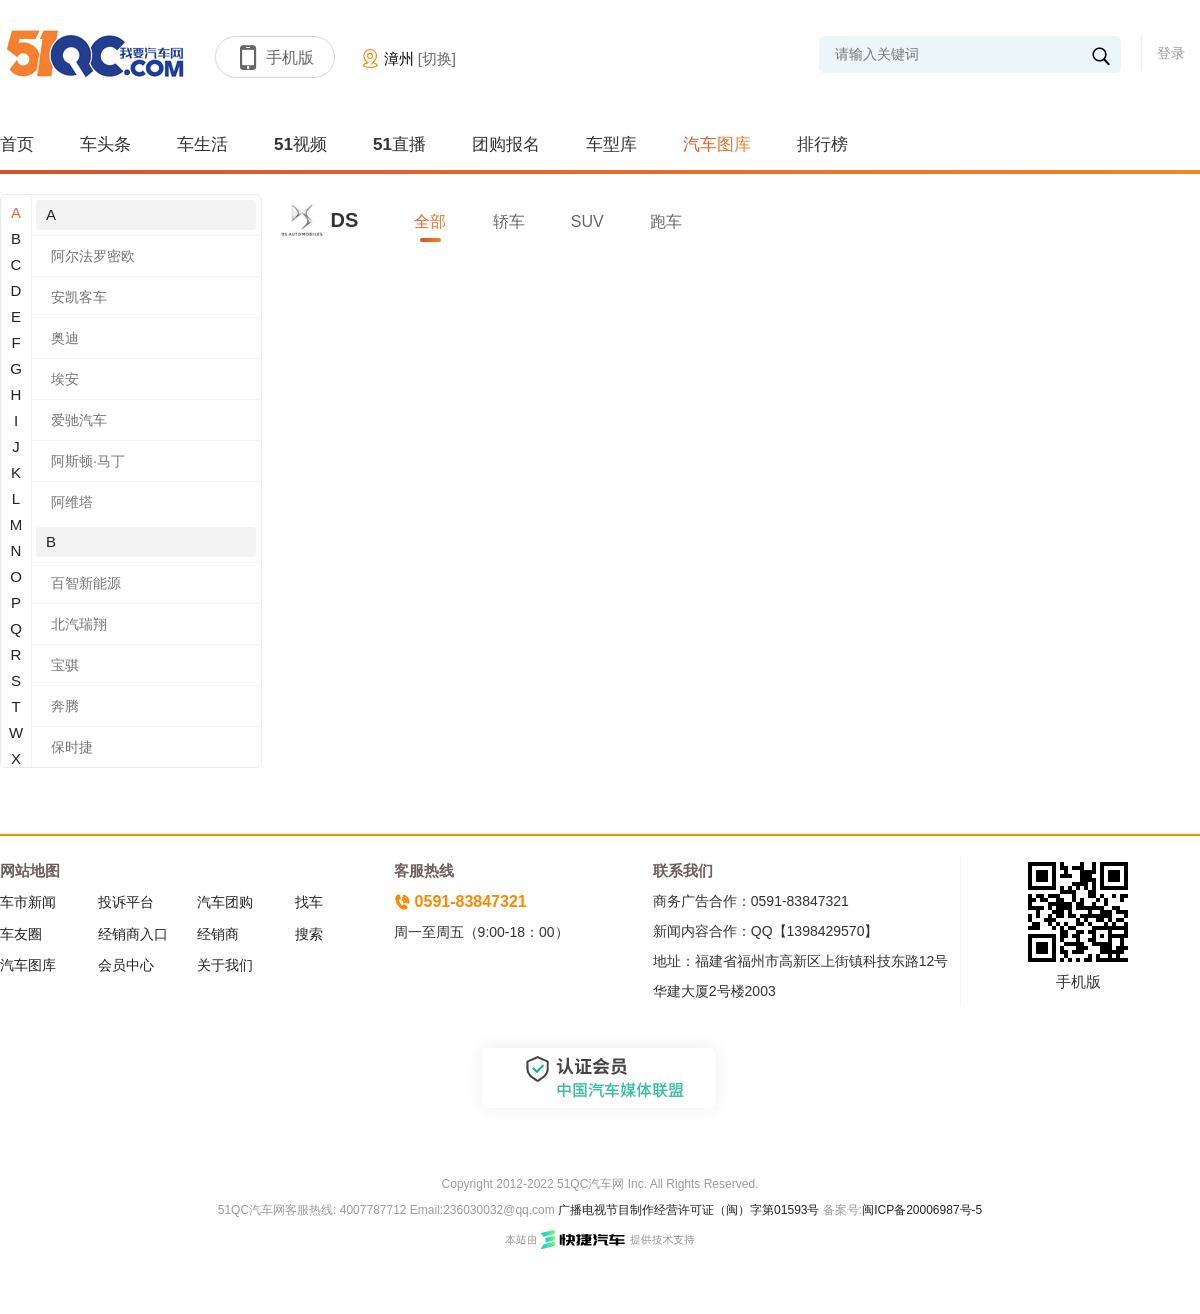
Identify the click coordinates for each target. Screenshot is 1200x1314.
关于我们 (225, 965)
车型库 (611, 144)
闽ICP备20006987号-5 (922, 1210)
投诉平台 (126, 902)
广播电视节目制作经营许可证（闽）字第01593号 (688, 1210)
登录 (1171, 53)
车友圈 (21, 934)
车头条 (105, 144)
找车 (309, 902)
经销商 (218, 934)
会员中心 (126, 965)
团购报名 (506, 144)
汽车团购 (225, 902)
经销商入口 (133, 934)
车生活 (202, 144)
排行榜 (822, 144)
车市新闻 (28, 902)
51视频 (300, 144)
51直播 (399, 144)
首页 (17, 144)
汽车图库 (717, 144)
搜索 (309, 934)
